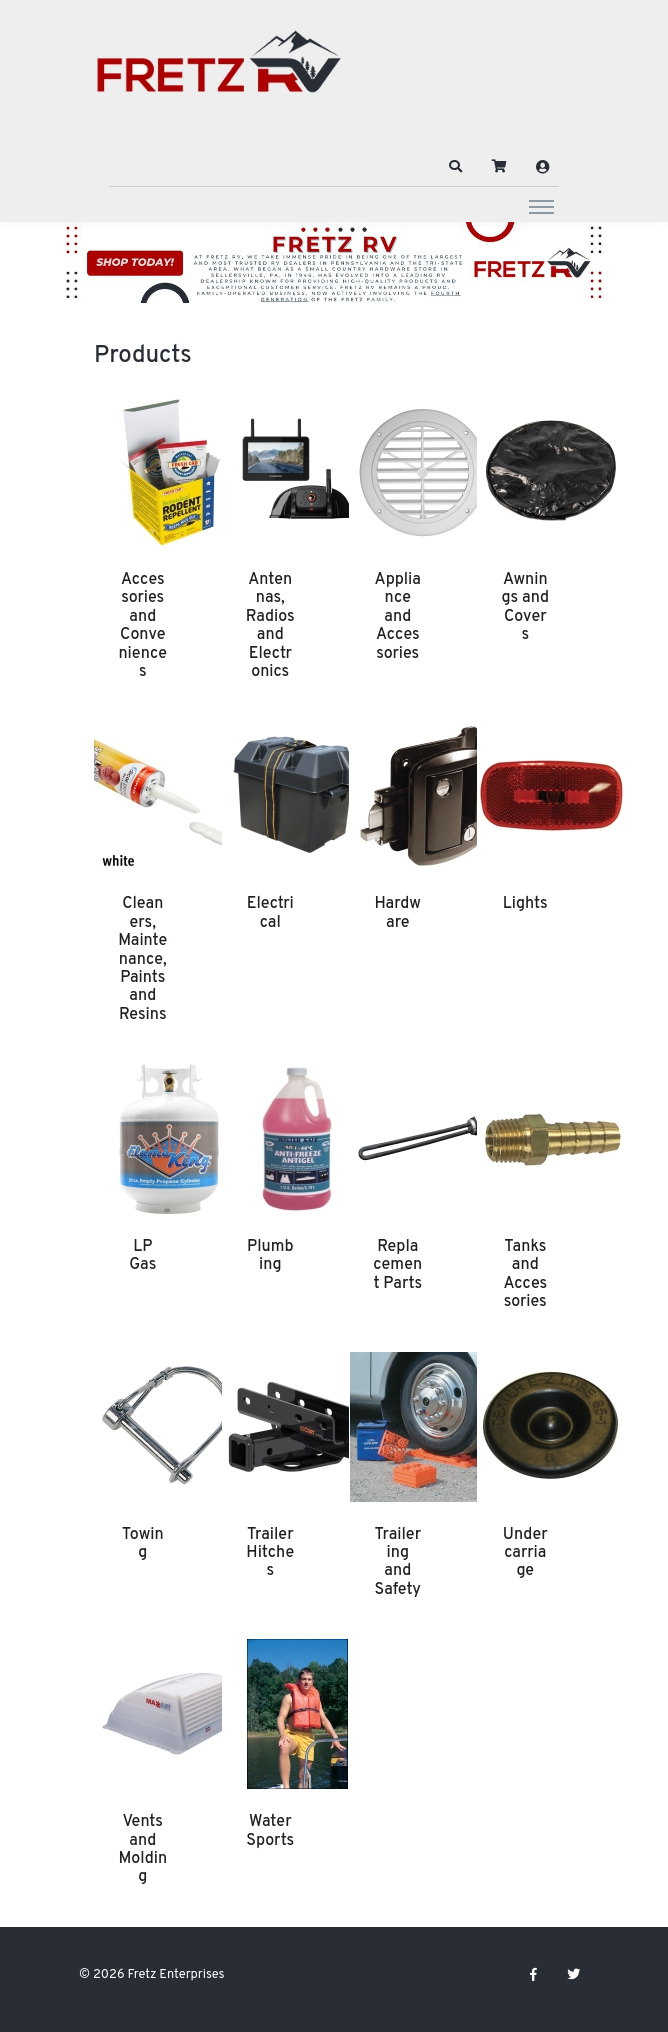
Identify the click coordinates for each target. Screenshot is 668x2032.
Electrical (270, 913)
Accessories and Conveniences (142, 626)
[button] (456, 167)
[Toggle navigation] (541, 206)
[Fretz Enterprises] (219, 72)
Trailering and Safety (397, 1562)
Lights (525, 904)
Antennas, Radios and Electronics (270, 626)
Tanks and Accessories (525, 1274)
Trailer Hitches (270, 1553)
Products (143, 356)
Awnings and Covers (525, 607)
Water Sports (270, 1831)
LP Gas (142, 1256)
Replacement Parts (397, 1265)
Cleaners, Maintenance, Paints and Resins (142, 959)
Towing (143, 1544)
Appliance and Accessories (398, 617)
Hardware (398, 913)
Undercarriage (525, 1553)
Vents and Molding (142, 1849)
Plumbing (270, 1256)
